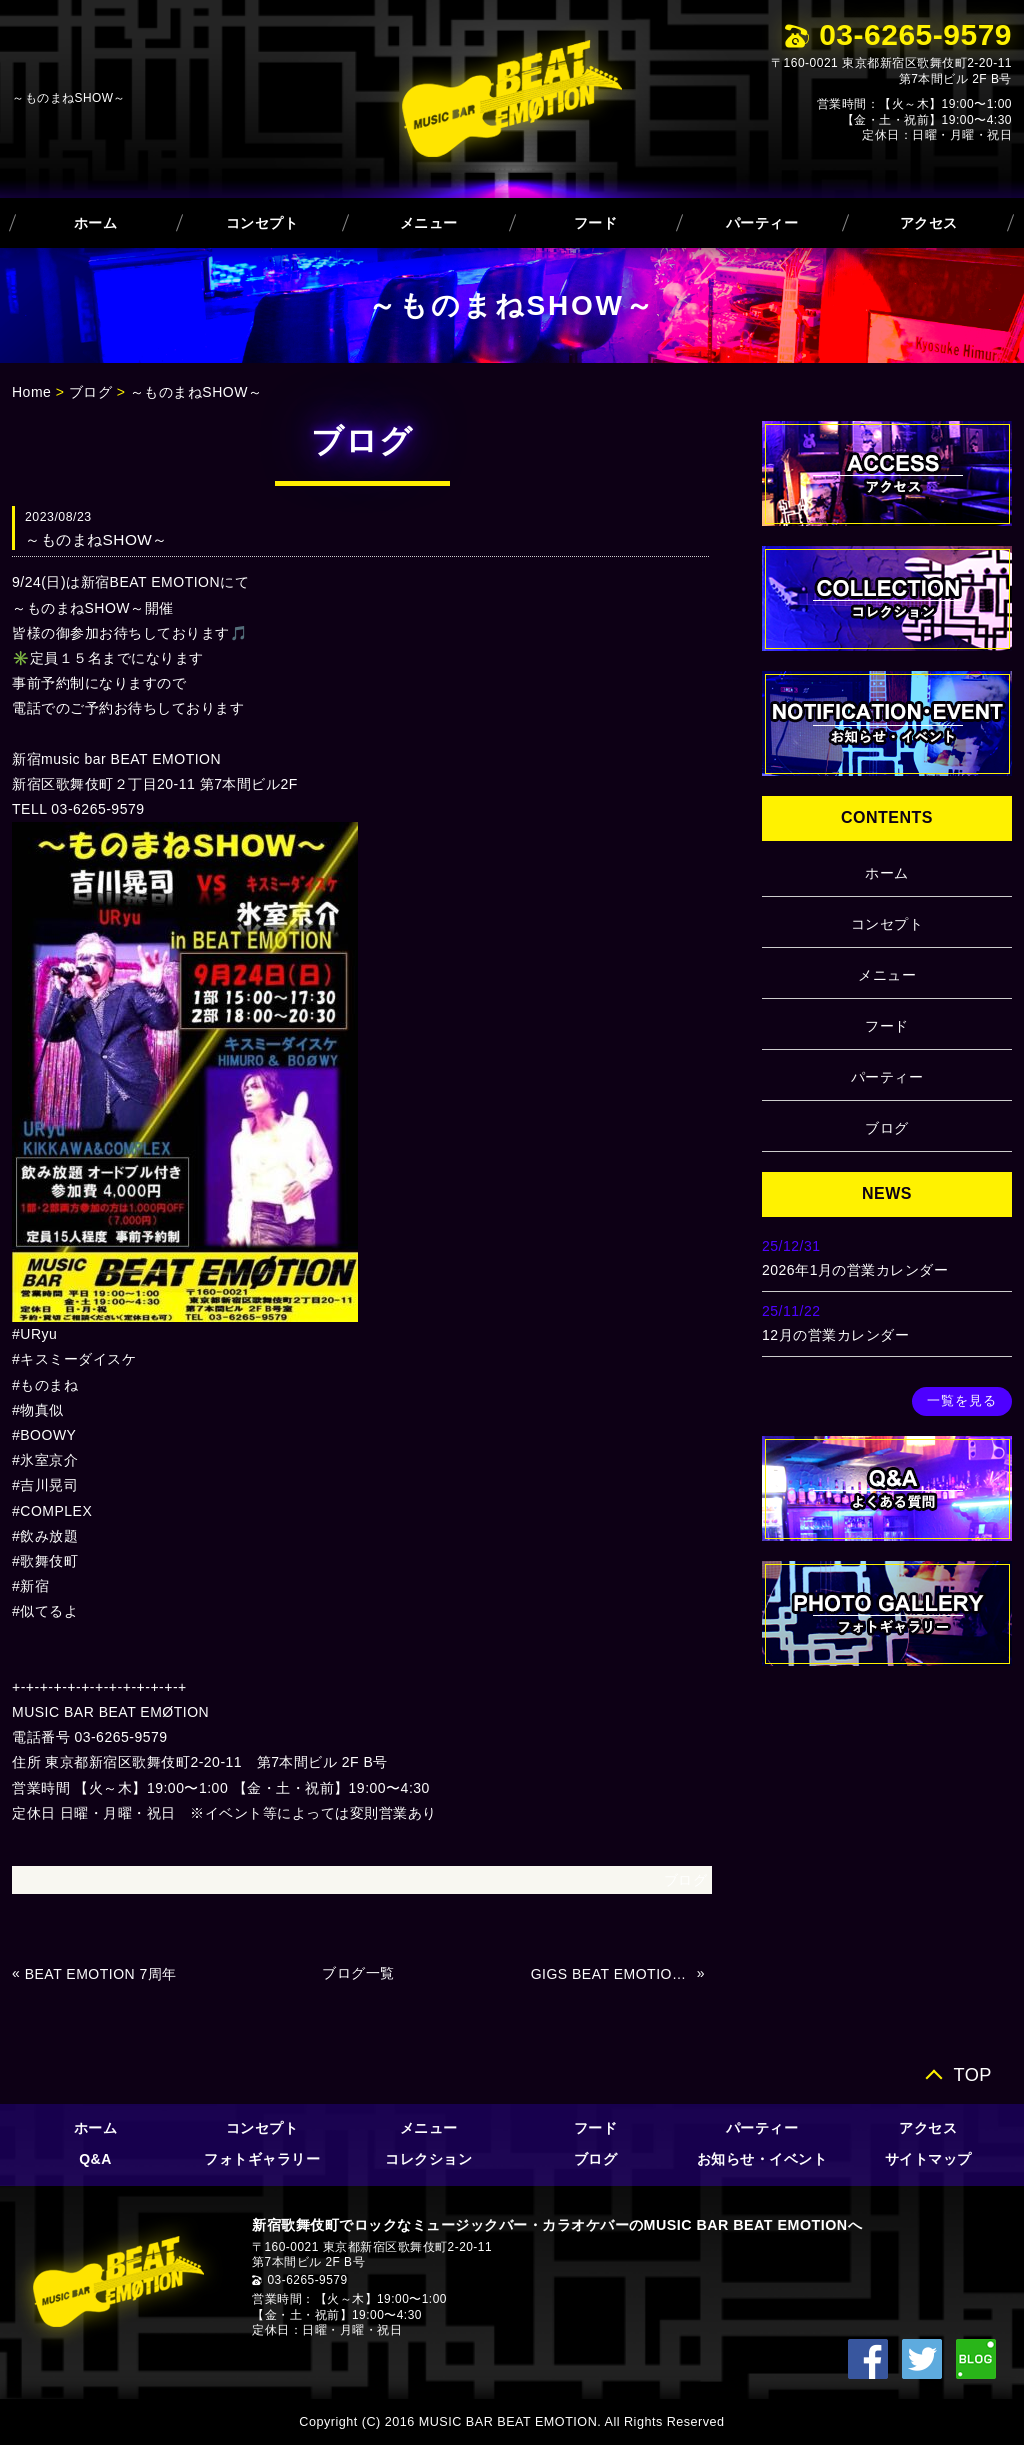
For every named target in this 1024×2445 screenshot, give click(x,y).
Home (31, 392)
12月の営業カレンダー (835, 1335)
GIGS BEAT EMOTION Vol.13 (612, 1974)
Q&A (95, 2159)
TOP (972, 2074)
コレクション (428, 2159)
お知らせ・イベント (762, 2159)
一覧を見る (962, 1401)
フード (596, 223)
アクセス (929, 223)
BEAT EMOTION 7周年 (101, 1974)
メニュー (429, 223)
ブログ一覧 (358, 1973)
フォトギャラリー (262, 2159)
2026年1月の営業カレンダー (855, 1270)
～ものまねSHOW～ (196, 392)
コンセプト (262, 223)
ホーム (96, 223)
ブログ (91, 392)
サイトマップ (928, 2159)
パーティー (762, 223)
